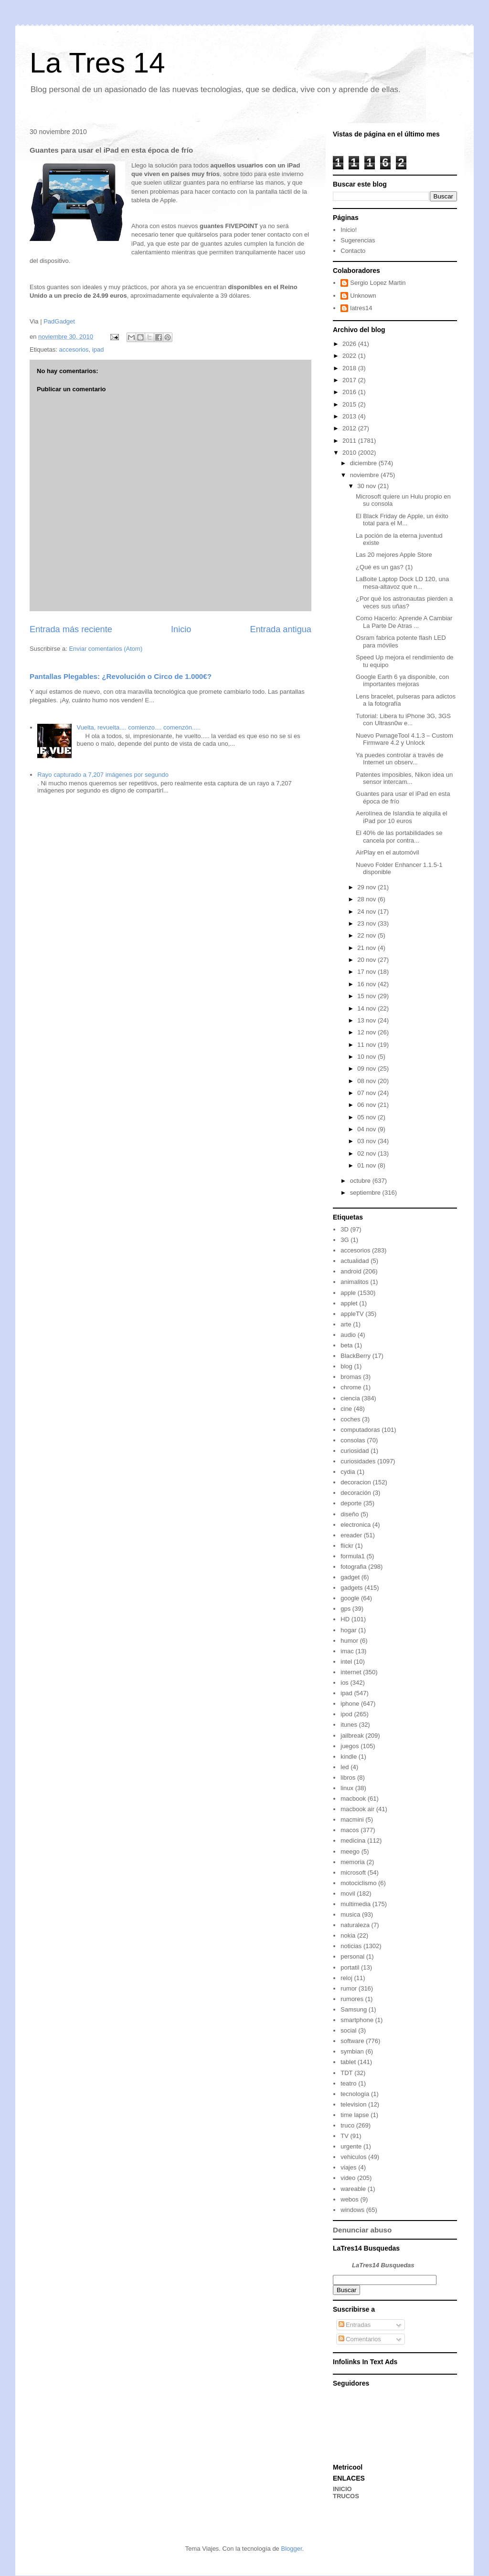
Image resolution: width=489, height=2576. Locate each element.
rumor (348, 1988)
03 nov (367, 1141)
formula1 (352, 1556)
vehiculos (353, 2156)
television (353, 2104)
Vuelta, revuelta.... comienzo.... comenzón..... (138, 727)
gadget (350, 1577)
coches (350, 1419)
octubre (361, 1180)
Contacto (352, 250)
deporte (350, 1503)
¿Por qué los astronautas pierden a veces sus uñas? (404, 602)
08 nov (367, 1081)
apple (348, 1292)
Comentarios (360, 2339)
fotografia (353, 1566)
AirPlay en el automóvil (387, 852)
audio (348, 1334)
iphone (349, 1703)
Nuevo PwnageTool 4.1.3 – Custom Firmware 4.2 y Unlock (404, 739)
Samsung (353, 2009)
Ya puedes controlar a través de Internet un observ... (399, 758)
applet (348, 1303)
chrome (350, 1387)
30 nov (367, 486)
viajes (348, 2167)
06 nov (367, 1104)
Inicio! (348, 229)
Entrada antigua (280, 629)
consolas (352, 1440)
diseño (349, 1514)
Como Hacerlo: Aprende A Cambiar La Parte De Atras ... (404, 622)
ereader (351, 1535)
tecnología (354, 2093)
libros (347, 1777)
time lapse (354, 2114)
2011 (350, 440)
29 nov (367, 887)
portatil (349, 1967)
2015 (350, 404)
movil (347, 1893)
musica (350, 1914)
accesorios (73, 349)
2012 (350, 428)
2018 (350, 368)
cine (346, 1408)
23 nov (367, 923)
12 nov (367, 1032)
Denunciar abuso (362, 2230)
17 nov (367, 971)
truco (347, 2125)
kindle (348, 1756)
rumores (351, 1998)
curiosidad (354, 1450)
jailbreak (351, 1735)
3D (344, 1229)
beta (346, 1345)
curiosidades (357, 1461)
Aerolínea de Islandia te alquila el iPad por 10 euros (401, 817)
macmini (351, 1819)
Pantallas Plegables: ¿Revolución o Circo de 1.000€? (121, 676)
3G (344, 1239)
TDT (346, 2072)
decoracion (355, 1482)
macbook (353, 1798)
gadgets (351, 1587)
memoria (352, 1862)
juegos (349, 1746)
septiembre (366, 1192)
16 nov (367, 984)
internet (350, 1672)
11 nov (367, 1044)
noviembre (365, 475)
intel (346, 1661)
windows (352, 2209)
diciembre (364, 463)
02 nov (367, 1153)
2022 (350, 355)
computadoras (360, 1429)
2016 (350, 392)
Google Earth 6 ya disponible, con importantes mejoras (402, 680)
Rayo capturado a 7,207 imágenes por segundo (103, 774)
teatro (348, 2083)
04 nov (367, 1129)
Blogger (291, 2548)
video (347, 2177)
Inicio (181, 629)
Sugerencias (357, 240)
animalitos (354, 1281)
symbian (351, 2051)
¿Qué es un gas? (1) (384, 567)
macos (349, 1830)
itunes (348, 1724)
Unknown (363, 295)
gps (345, 1608)
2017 (350, 380)
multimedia (355, 1904)
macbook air (357, 1809)
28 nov (367, 899)
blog (346, 1366)
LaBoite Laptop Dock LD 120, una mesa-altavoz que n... (402, 582)
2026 (350, 343)
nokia (347, 1935)
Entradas (355, 2324)
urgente (350, 2146)
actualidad (354, 1260)
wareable (353, 2188)
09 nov (367, 1068)
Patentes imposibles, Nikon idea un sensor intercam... (404, 778)
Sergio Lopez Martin (377, 282)
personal (352, 1956)
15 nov (367, 996)
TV (344, 2135)
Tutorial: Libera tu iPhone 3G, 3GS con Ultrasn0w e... (403, 719)
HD (345, 1619)
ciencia (350, 1398)
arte (345, 1324)
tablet (348, 2061)
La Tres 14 (97, 63)
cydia (347, 1471)
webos (349, 2199)
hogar (348, 1630)
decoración (355, 1492)
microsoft (353, 1872)
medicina (352, 1840)
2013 (350, 416)
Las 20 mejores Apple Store (394, 554)
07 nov (367, 1092)
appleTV (351, 1313)
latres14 (361, 308)
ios (344, 1682)
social (348, 2030)
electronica (355, 1524)
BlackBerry (355, 1355)
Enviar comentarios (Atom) (105, 648)
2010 (350, 452)
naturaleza (355, 1925)
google (349, 1598)
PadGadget (59, 321)
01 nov (367, 1165)
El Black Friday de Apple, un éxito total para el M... (402, 519)
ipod (346, 1714)
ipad (98, 349)
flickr (346, 1545)
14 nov (367, 1008)
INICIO (342, 2489)
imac (346, 1651)
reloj (346, 1978)
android (350, 1271)
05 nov (367, 1117)
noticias (350, 1946)
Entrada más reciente (71, 629)
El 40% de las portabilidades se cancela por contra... (399, 836)
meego (350, 1851)
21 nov (367, 947)
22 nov (367, 935)
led (344, 1767)
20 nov (367, 959)
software (352, 2040)
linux (346, 1788)
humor (349, 1640)
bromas (350, 1376)
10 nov (367, 1056)
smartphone (356, 2019)
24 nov (367, 911)
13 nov (367, 1020)
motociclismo (358, 1883)
